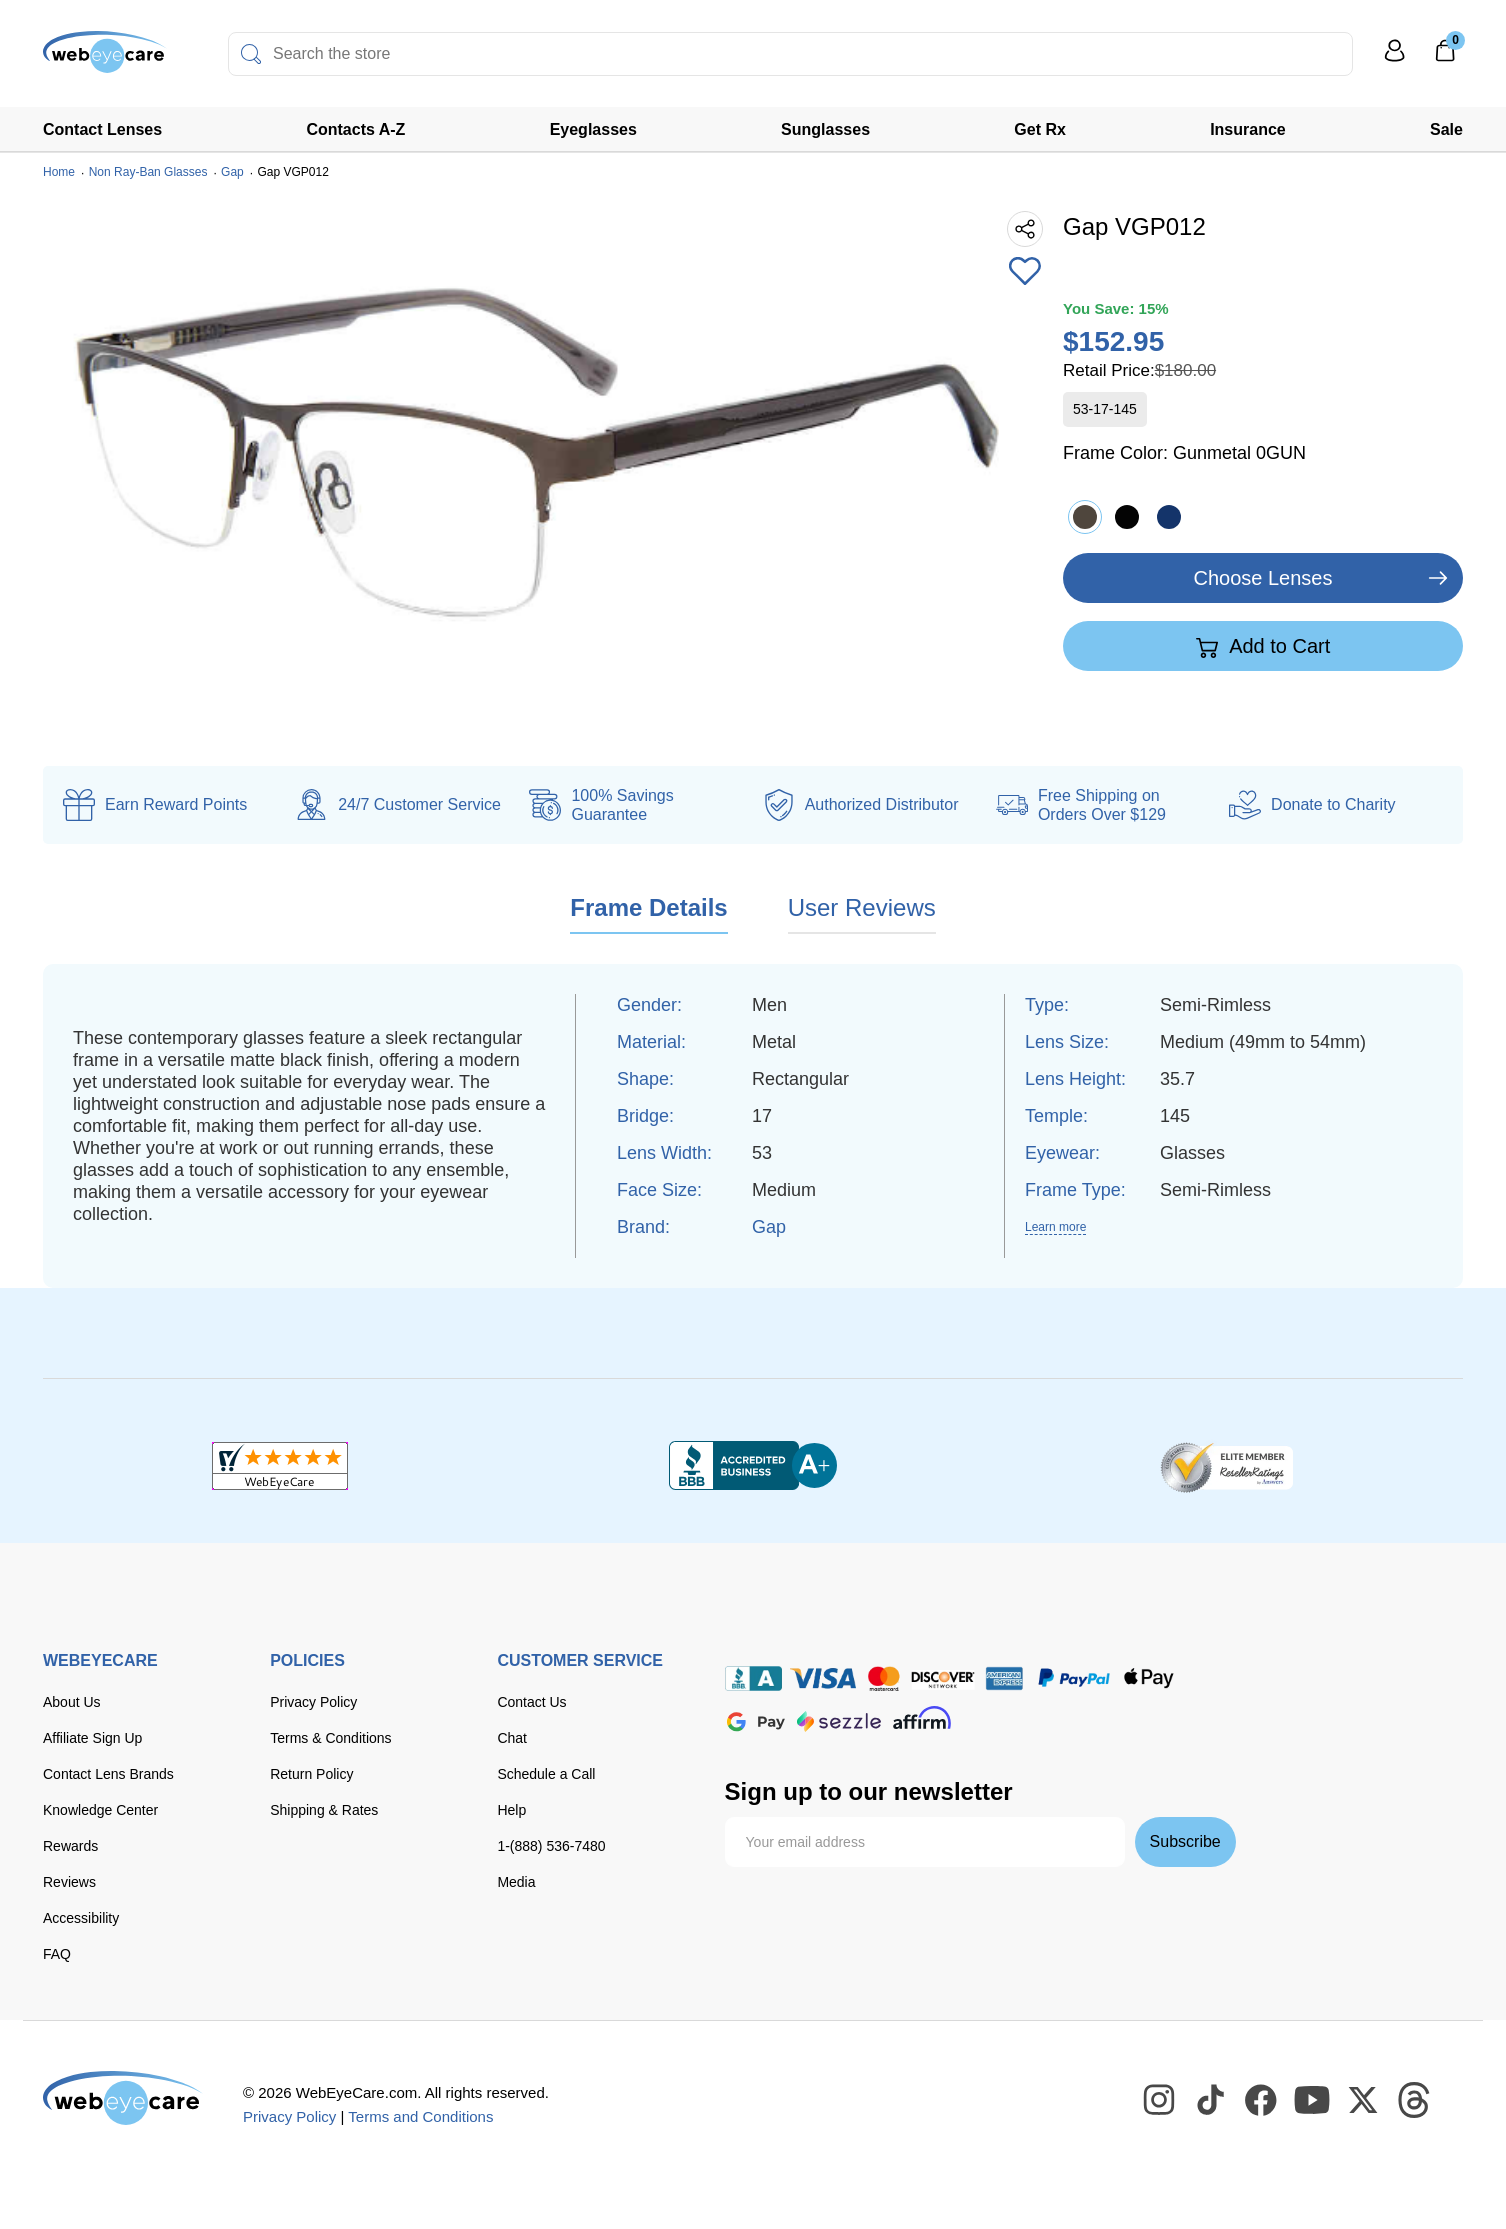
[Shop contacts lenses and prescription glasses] (105, 59)
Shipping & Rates (324, 1810)
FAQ (57, 1954)
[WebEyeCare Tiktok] (1211, 2101)
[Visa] (823, 1678)
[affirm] (922, 1717)
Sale (1446, 129)
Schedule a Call (546, 1774)
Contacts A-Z (355, 129)
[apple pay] (1149, 1678)
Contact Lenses (102, 129)
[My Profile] (1395, 59)
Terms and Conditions (420, 2116)
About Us (72, 1702)
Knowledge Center (100, 1810)
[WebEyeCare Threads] (1415, 2101)
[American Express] (1004, 1678)
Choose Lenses (1263, 578)
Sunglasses (825, 129)
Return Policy (311, 1774)
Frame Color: (1184, 453)
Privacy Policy (313, 1702)
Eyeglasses (593, 129)
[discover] (943, 1678)
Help (511, 1810)
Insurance (1248, 129)
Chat (512, 1738)
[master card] (883, 1678)
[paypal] (1074, 1678)
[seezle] (839, 1721)
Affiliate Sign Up (92, 1738)
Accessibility (81, 1918)
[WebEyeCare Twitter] (1364, 2101)
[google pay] (756, 1721)
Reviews (69, 1882)
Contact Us (531, 1702)
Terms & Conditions (330, 1738)
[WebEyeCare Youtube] (1313, 2101)
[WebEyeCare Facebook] (1262, 2101)
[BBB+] (753, 1466)
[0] (1445, 57)
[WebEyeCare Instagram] (1160, 2101)
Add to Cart (1263, 647)
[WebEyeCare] (123, 2098)
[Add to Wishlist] (1025, 273)
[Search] (251, 54)
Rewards (70, 1846)
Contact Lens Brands (108, 1774)
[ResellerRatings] (1226, 1466)
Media (516, 1882)
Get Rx (1040, 129)
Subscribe (1185, 1841)
